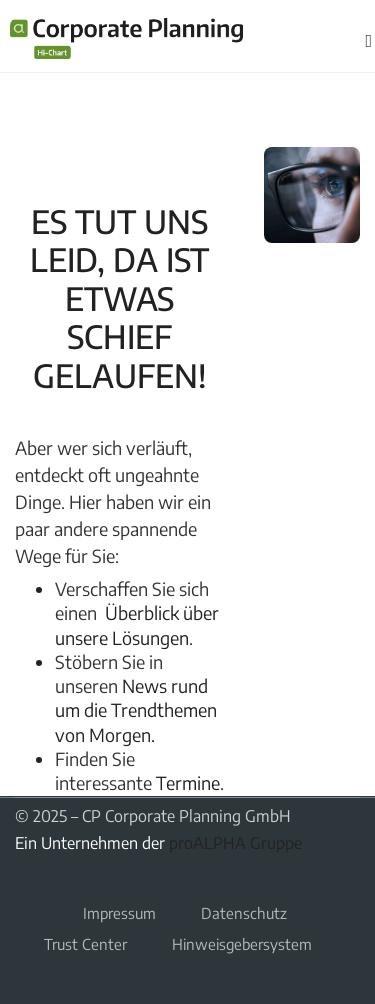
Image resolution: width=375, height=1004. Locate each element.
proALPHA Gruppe (235, 843)
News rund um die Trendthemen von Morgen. (136, 710)
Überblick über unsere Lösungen (137, 624)
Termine (188, 782)
